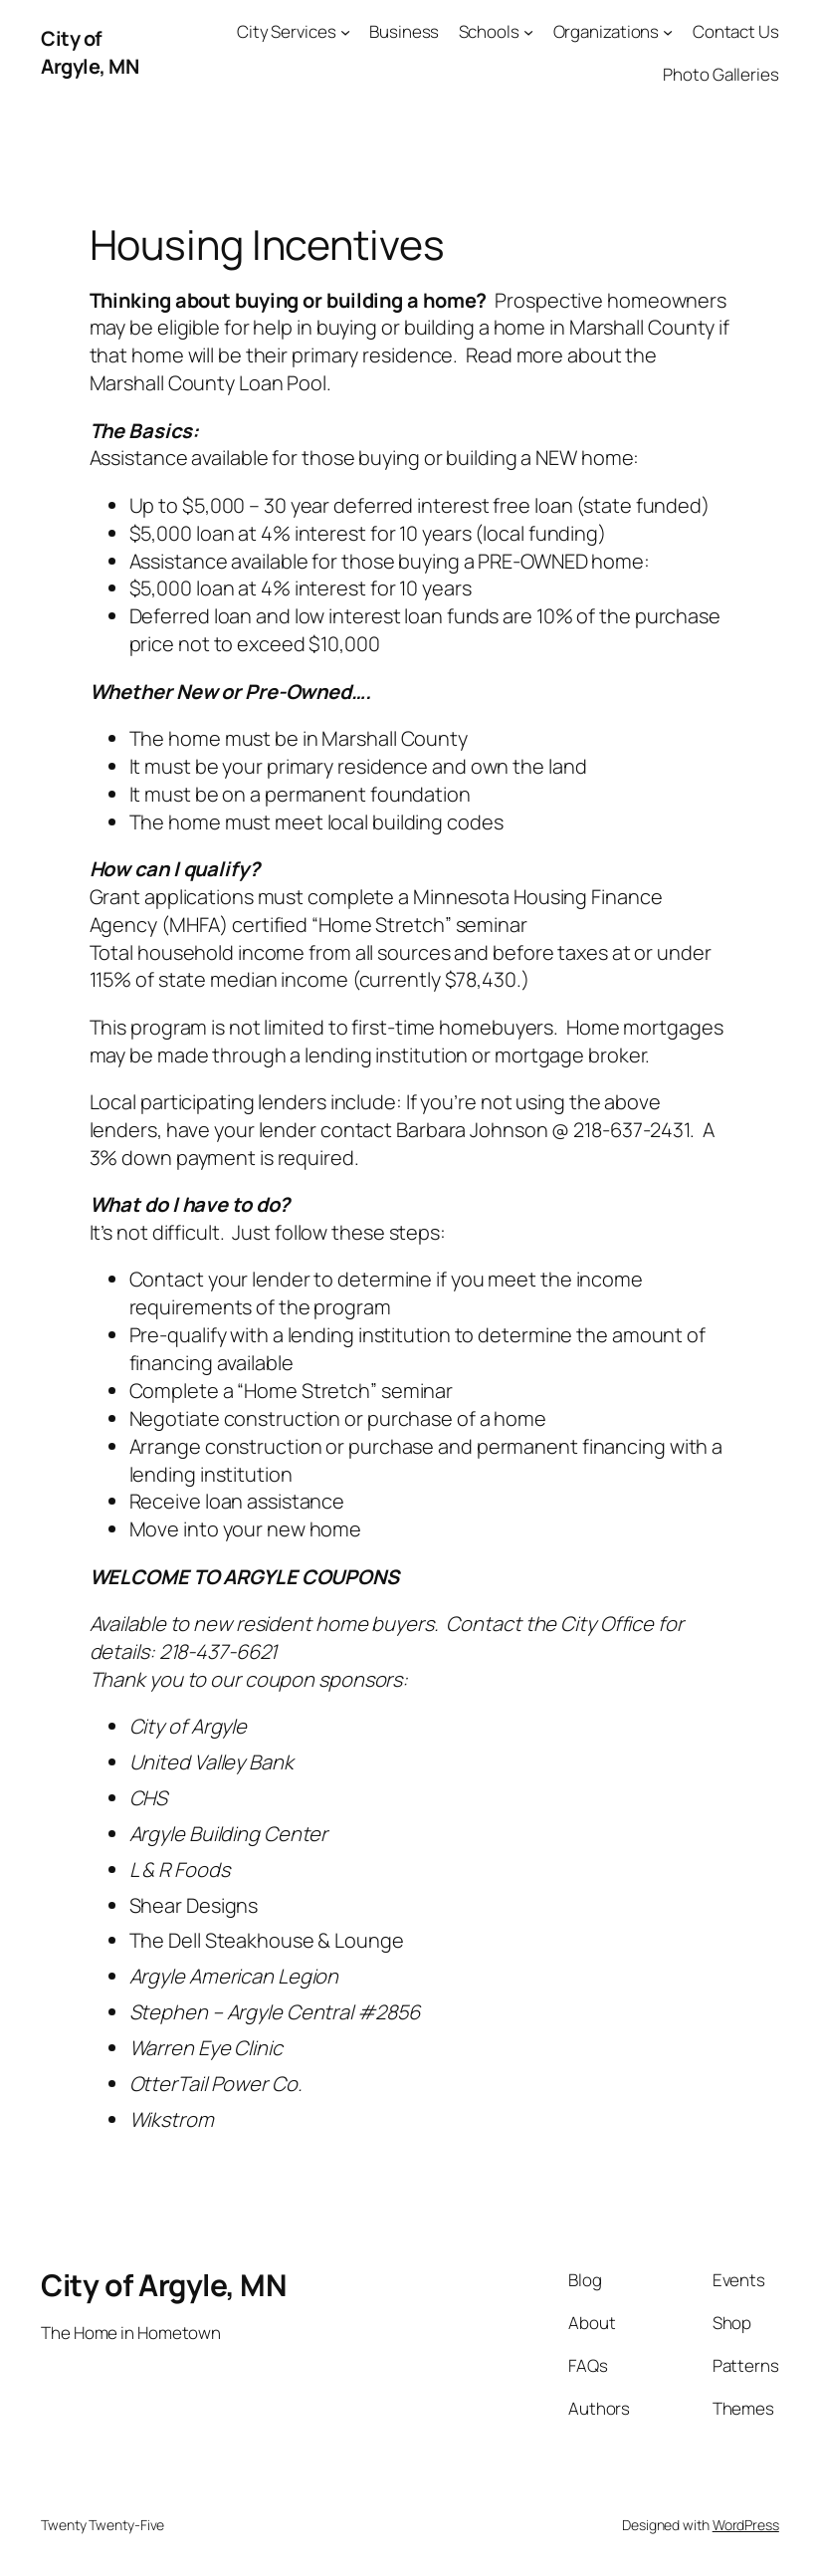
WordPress (746, 2524)
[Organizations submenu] (668, 32)
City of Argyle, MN (89, 52)
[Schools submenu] (528, 32)
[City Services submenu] (345, 32)
